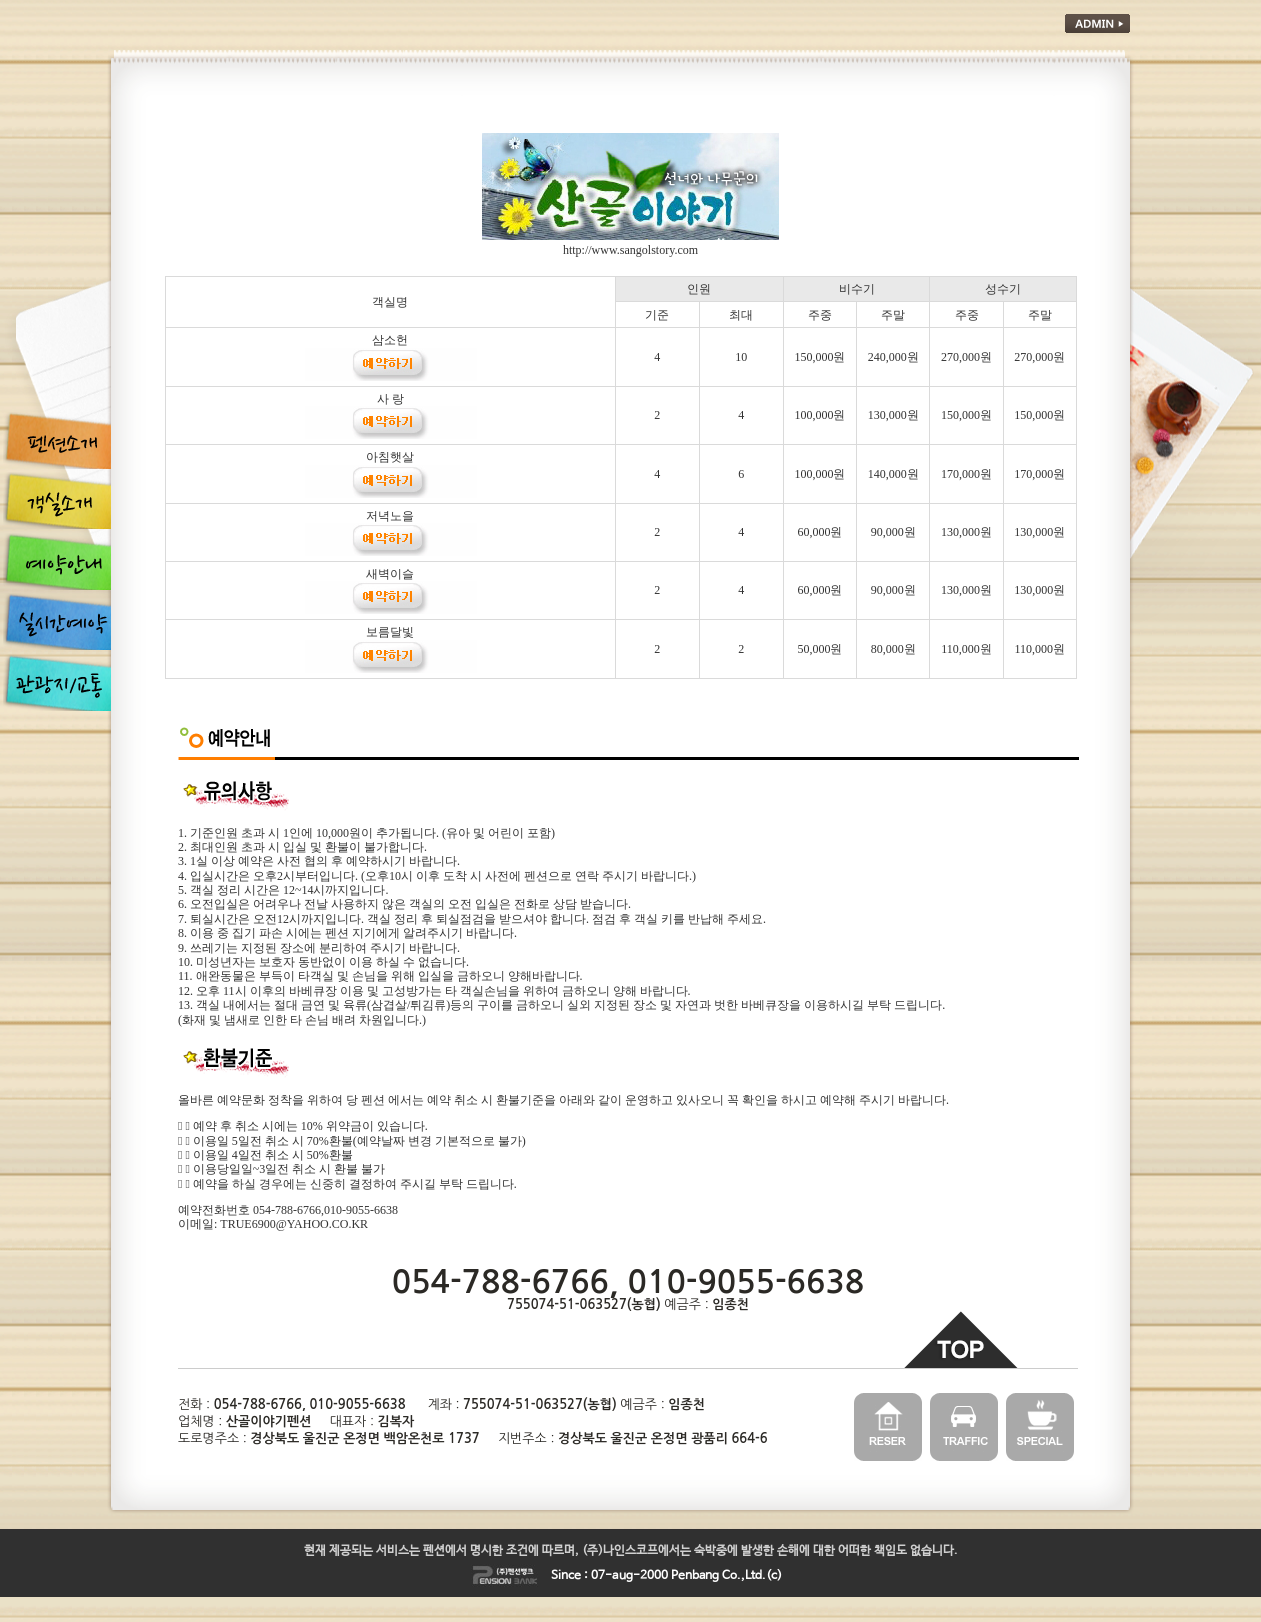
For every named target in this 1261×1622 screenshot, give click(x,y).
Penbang (695, 1576)
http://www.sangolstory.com (630, 250)
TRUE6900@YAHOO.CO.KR (294, 1224)
